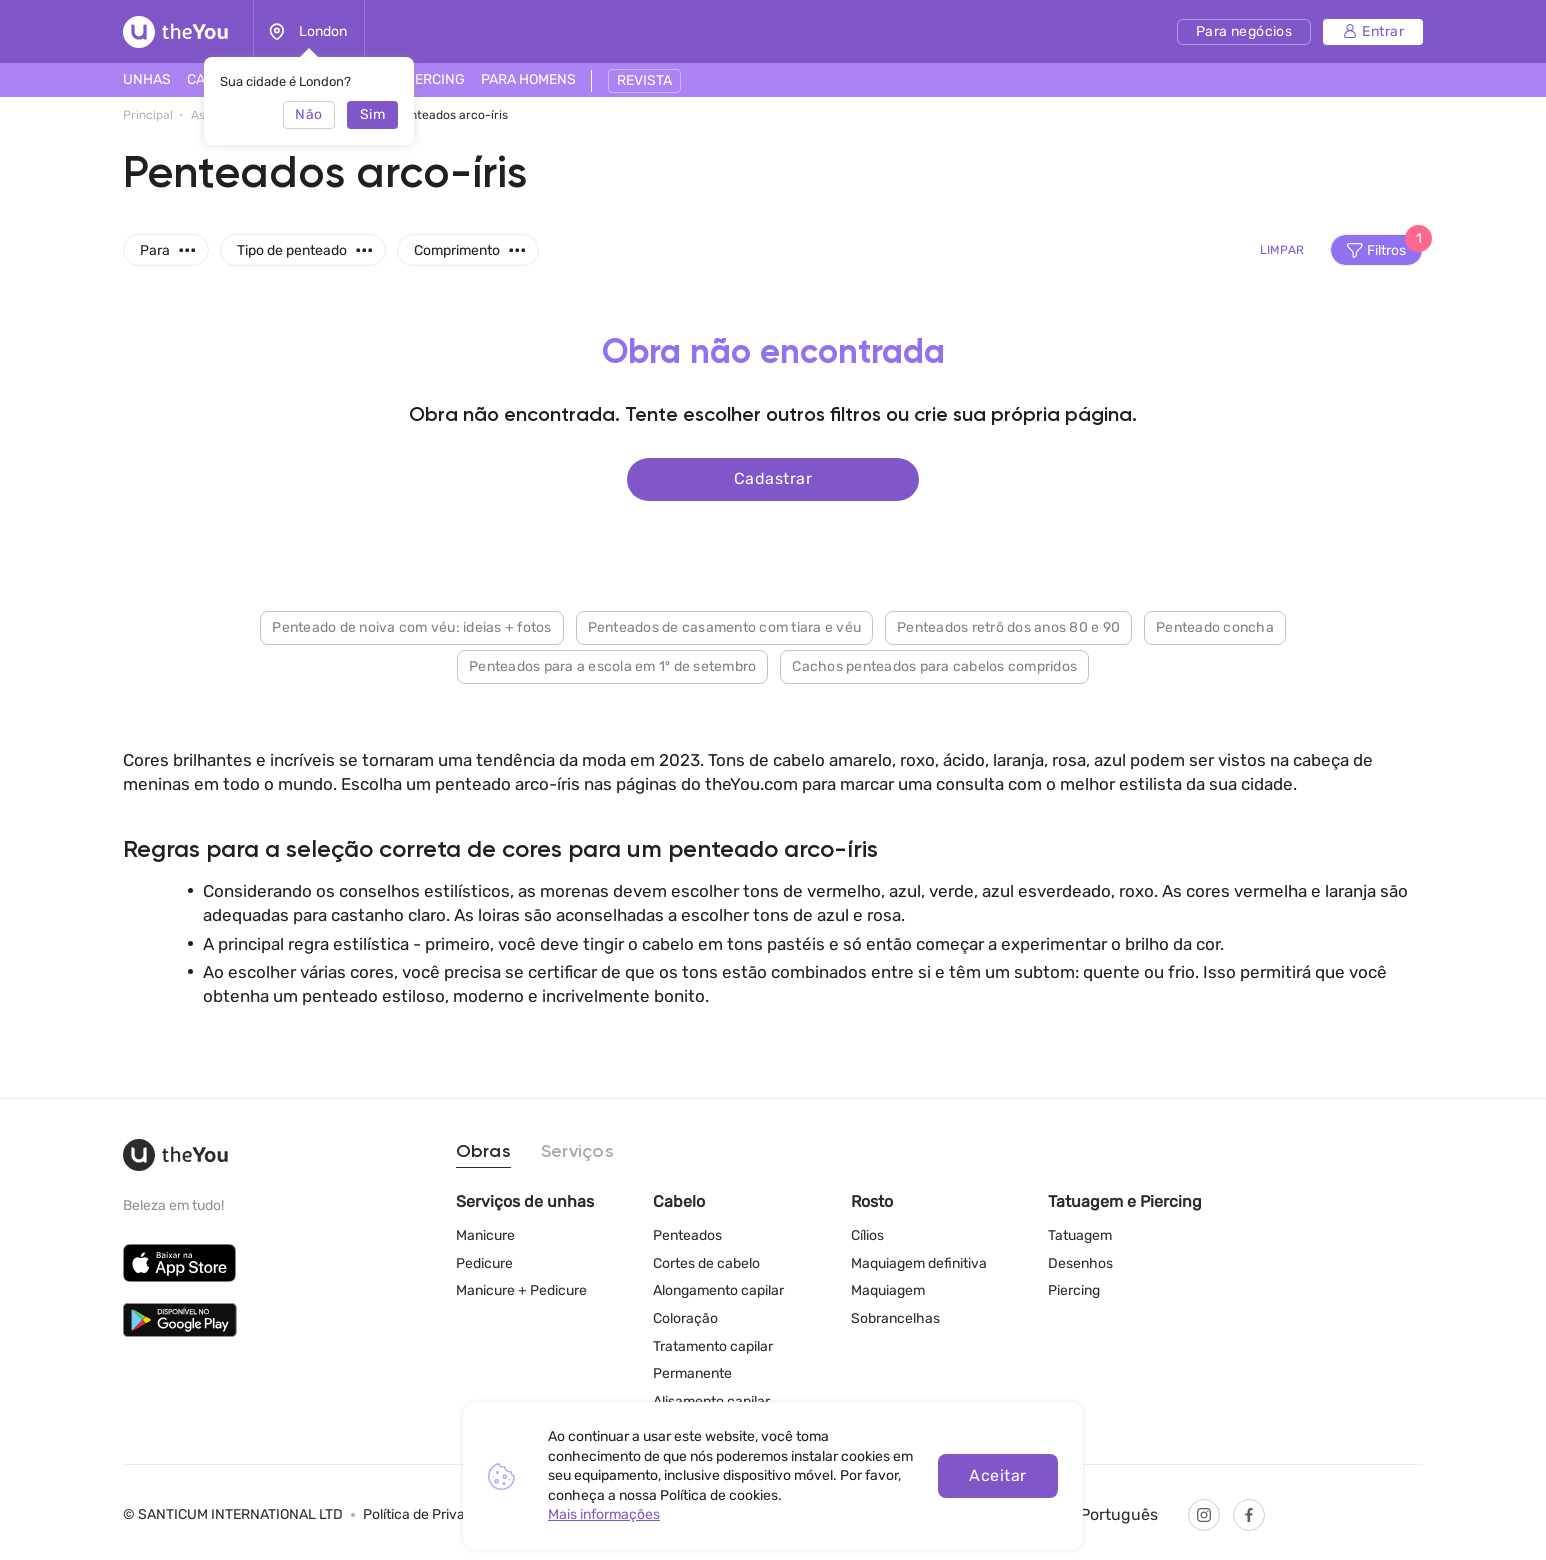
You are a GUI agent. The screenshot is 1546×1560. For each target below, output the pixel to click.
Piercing (1074, 1290)
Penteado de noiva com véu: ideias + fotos (411, 625)
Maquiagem (888, 1290)
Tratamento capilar (713, 1346)
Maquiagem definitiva (919, 1263)
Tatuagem (1080, 1235)
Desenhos (1080, 1263)
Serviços (577, 1152)
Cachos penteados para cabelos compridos (934, 664)
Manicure (485, 1235)
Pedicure (484, 1263)
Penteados (687, 1235)
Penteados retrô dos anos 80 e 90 (1008, 625)
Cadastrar (773, 477)
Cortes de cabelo (706, 1263)
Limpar (1282, 250)
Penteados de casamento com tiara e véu (725, 625)
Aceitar (997, 1475)
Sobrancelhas (895, 1318)
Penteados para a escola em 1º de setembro (612, 664)
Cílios (867, 1235)
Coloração (685, 1318)
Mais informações (604, 1514)
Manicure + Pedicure (521, 1290)
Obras (483, 1152)
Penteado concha (1215, 625)
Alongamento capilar (718, 1290)
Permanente (692, 1373)
